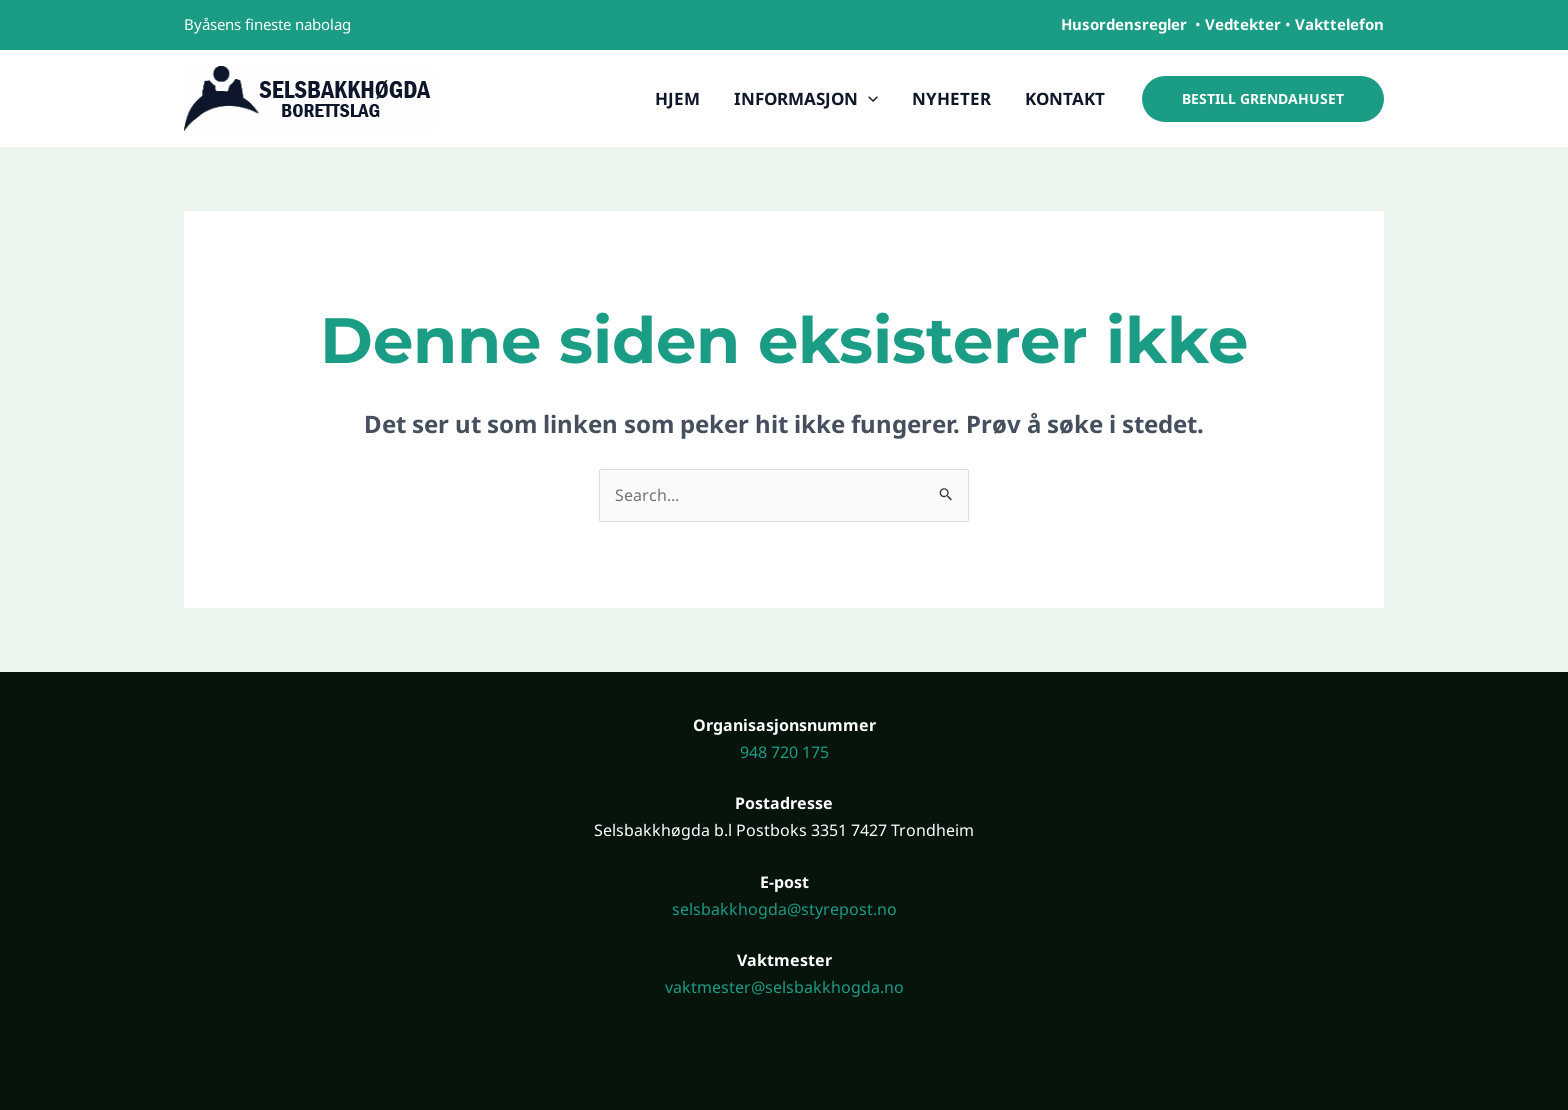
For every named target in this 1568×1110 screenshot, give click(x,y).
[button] (1263, 99)
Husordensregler (1124, 24)
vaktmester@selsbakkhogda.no (784, 987)
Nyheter (951, 98)
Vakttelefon (1339, 24)
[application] (868, 99)
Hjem (677, 98)
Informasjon (806, 99)
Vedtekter (1243, 24)
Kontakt (1065, 98)
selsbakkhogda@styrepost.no (784, 909)
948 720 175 (784, 752)
